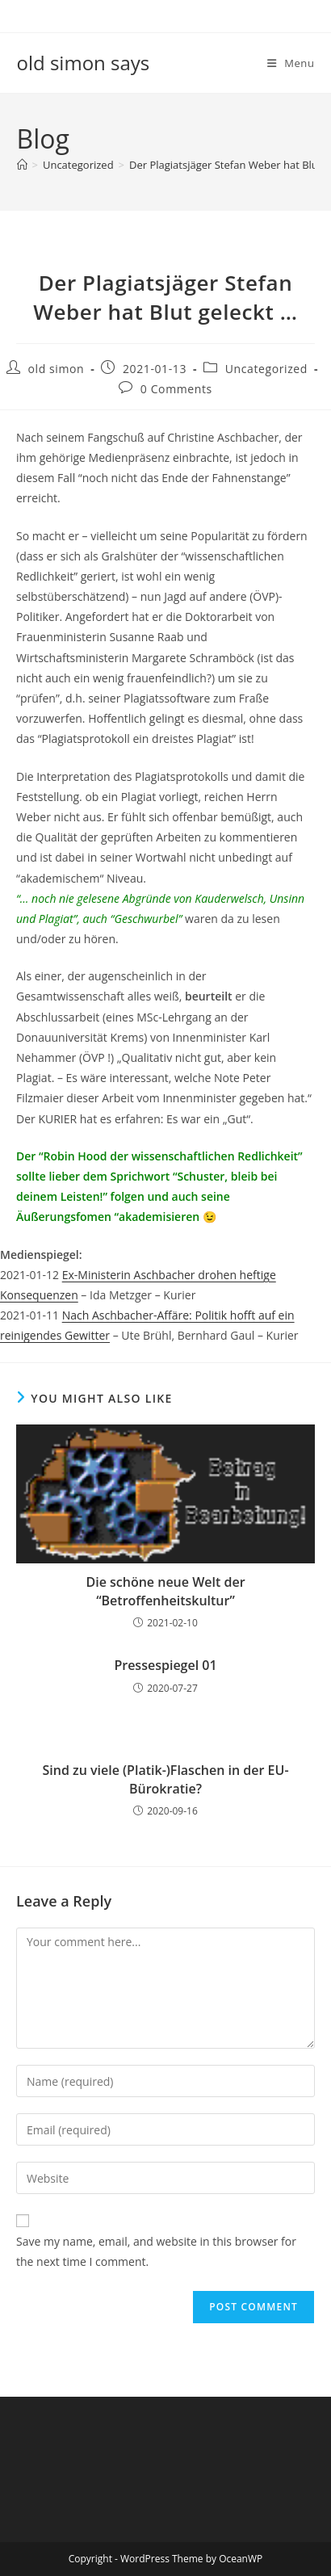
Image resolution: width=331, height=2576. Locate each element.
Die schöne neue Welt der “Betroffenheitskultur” (165, 1591)
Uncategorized (266, 368)
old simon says (83, 62)
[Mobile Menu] (291, 63)
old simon (56, 368)
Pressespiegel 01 (165, 1665)
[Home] (22, 164)
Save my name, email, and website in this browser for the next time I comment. (156, 2251)
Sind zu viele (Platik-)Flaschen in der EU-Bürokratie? (165, 1779)
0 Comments (176, 388)
